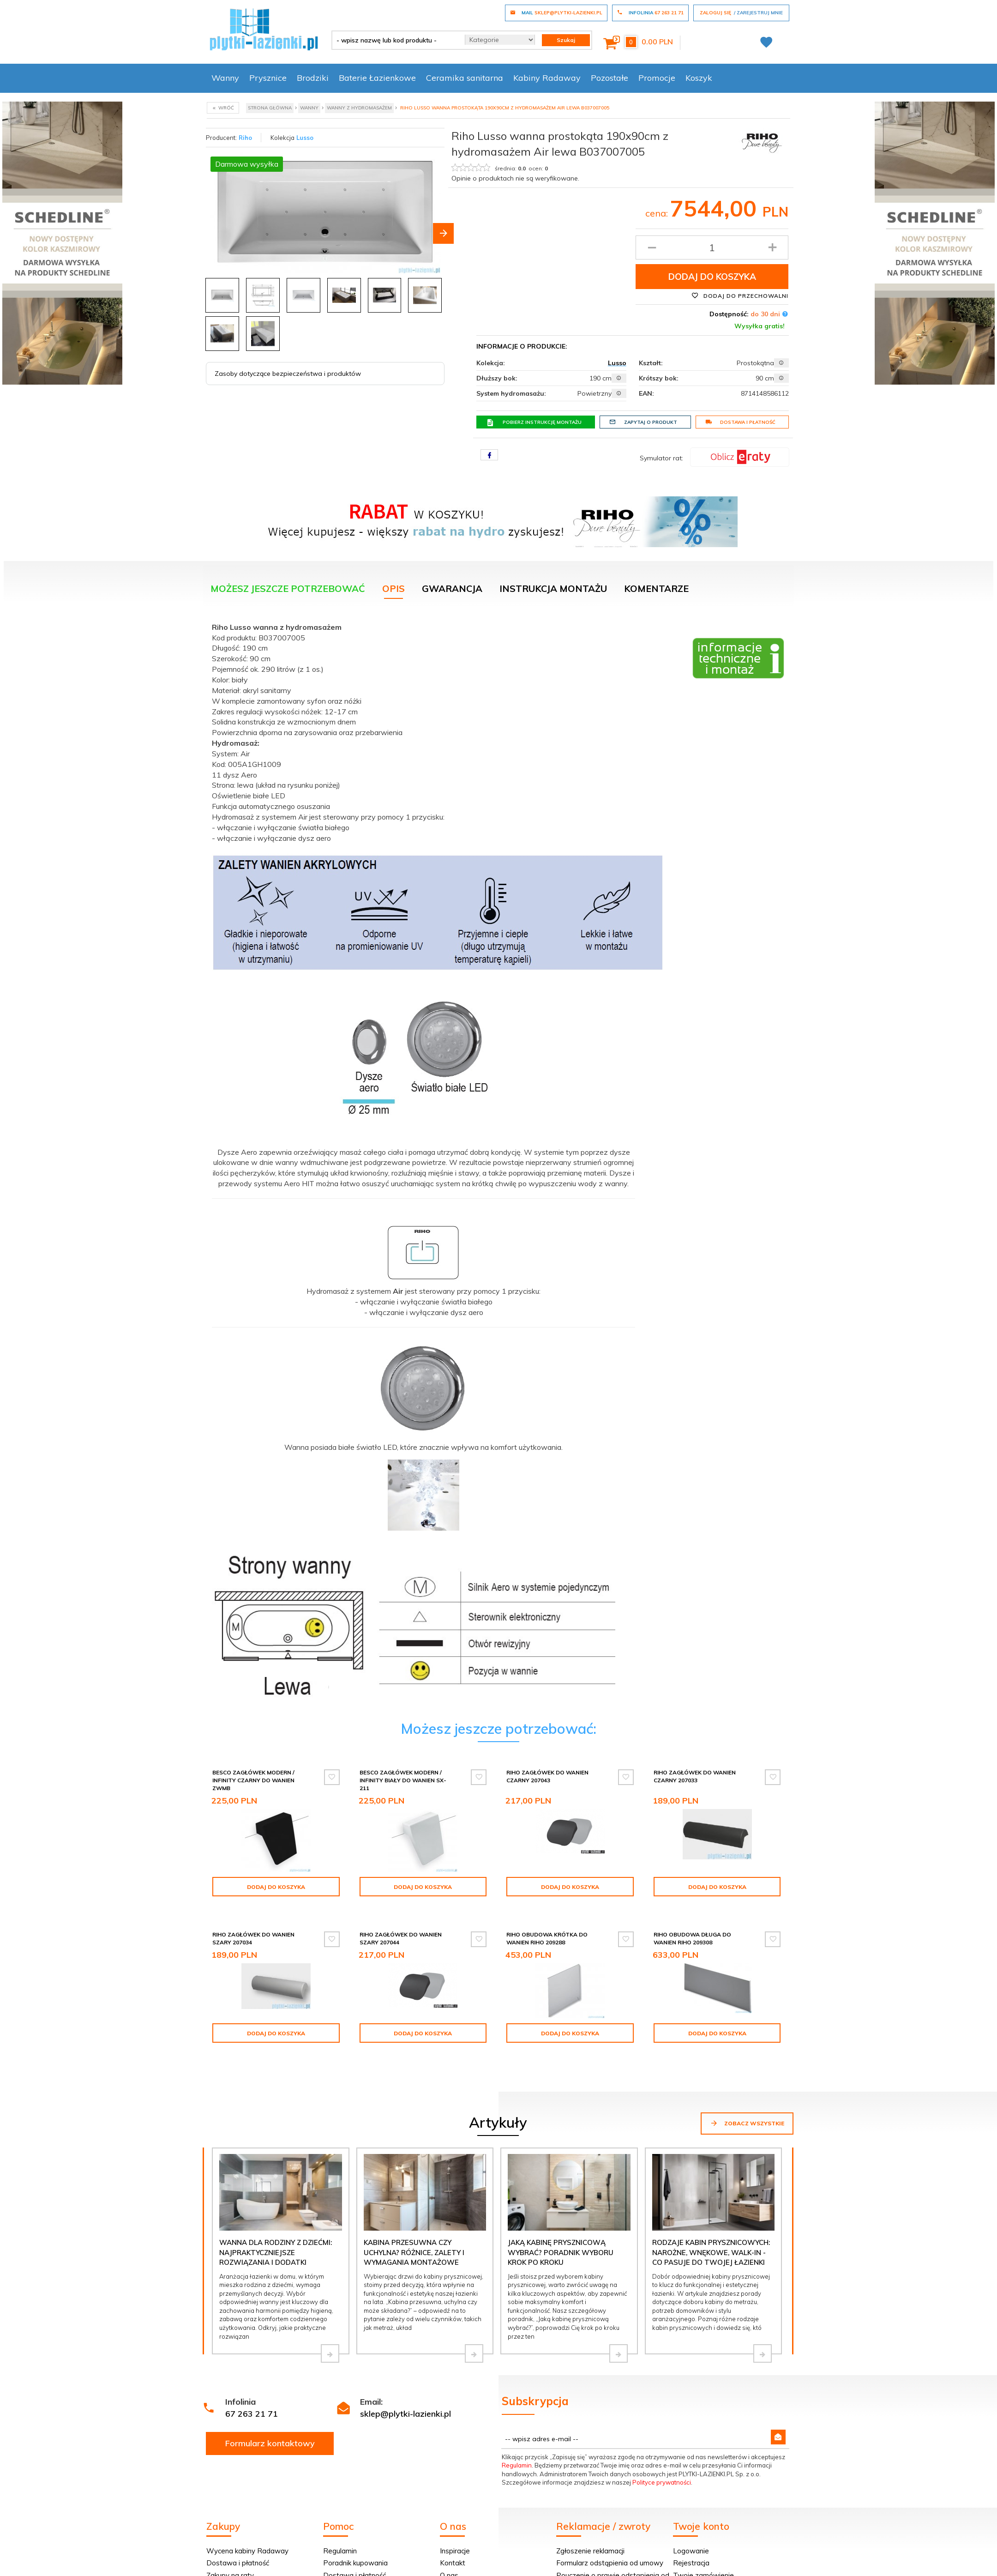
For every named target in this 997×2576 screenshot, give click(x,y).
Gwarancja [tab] (452, 588)
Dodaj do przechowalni (739, 295)
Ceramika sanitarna (464, 77)
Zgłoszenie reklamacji (590, 2527)
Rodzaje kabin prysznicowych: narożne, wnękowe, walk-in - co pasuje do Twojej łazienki (711, 2228)
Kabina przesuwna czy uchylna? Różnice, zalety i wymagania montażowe (414, 2228)
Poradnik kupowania (355, 2539)
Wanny (225, 77)
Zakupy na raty (230, 2551)
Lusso (304, 137)
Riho (245, 137)
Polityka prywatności (356, 2563)
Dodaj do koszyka (712, 276)
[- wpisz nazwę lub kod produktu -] (395, 40)
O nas (449, 2551)
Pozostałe (609, 77)
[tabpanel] (498, 1161)
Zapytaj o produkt (643, 422)
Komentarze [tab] (656, 588)
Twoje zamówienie (703, 2551)
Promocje (656, 77)
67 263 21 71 (251, 2390)
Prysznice (268, 77)
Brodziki (313, 77)
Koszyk (698, 77)
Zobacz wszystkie (747, 2099)
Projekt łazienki (464, 2563)
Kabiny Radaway (547, 77)
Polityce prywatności (661, 2458)
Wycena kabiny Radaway (247, 2527)
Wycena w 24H (231, 2563)
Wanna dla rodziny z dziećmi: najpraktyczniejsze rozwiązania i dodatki (275, 2228)
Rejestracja (691, 2539)
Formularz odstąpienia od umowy (609, 2539)
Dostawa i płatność (740, 422)
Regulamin (517, 2441)
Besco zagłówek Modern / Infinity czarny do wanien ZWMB (253, 1780)
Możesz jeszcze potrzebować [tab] (287, 588)
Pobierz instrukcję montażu (534, 422)
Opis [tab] (393, 588)
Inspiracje (455, 2527)
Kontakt (452, 2539)
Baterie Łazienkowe (377, 77)
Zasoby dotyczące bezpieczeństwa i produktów (288, 371)
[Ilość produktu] (712, 247)
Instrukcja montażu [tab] (553, 588)
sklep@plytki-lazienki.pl (405, 2390)
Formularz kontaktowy (270, 2419)
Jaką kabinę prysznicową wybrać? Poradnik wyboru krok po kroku (560, 2228)
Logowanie (691, 2527)
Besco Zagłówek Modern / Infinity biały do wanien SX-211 (403, 1780)
